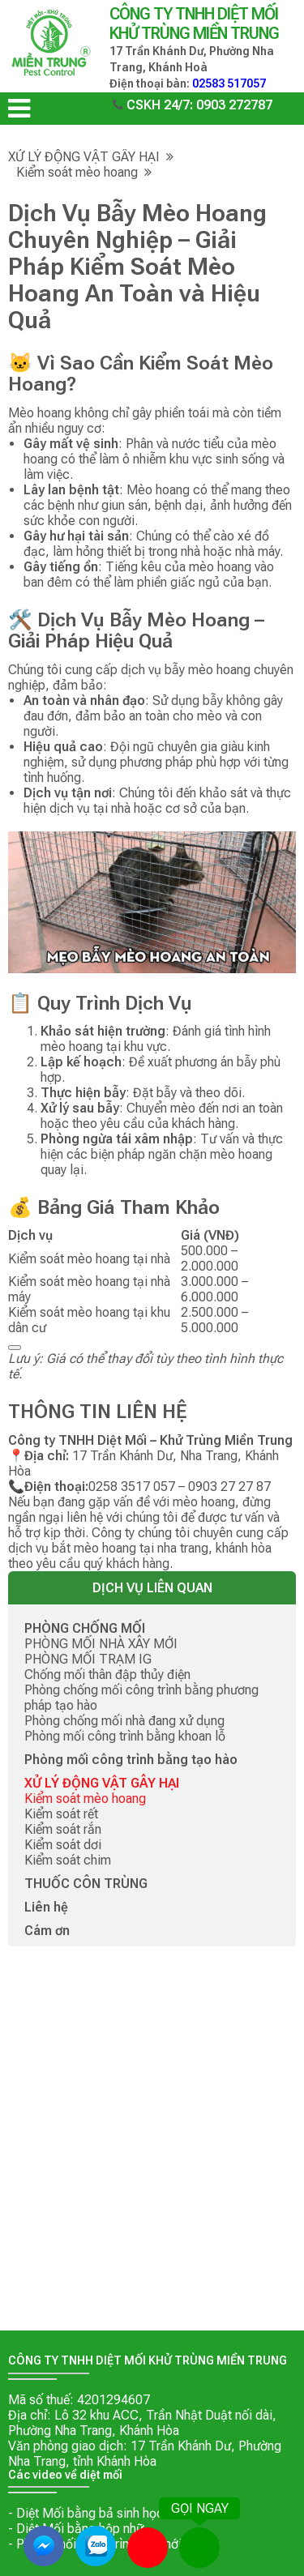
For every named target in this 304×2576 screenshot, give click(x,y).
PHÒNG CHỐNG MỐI (84, 1628)
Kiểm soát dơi (62, 1844)
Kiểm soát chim (67, 1860)
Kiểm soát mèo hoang (84, 172)
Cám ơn (47, 1930)
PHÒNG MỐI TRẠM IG (88, 1659)
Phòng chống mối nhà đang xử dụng (124, 1720)
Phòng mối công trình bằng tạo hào (131, 1759)
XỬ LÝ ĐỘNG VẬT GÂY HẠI (90, 156)
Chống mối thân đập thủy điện (107, 1674)
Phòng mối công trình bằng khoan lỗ (124, 1736)
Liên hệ (46, 1907)
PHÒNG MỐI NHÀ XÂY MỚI (101, 1643)
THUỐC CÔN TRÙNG (86, 1883)
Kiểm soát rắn (62, 1829)
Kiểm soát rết (61, 1814)
